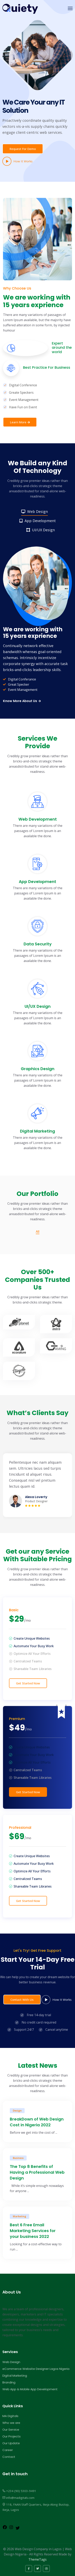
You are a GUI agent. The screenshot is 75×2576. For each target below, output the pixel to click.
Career (7, 2450)
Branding (8, 2382)
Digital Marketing (14, 2375)
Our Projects (11, 2436)
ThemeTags (37, 2559)
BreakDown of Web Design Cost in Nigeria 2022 (37, 2122)
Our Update (11, 2443)
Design (17, 2110)
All (37, 1231)
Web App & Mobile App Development (30, 2389)
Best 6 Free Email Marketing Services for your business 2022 (33, 2230)
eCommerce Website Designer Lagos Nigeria (35, 2369)
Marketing (19, 2216)
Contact (8, 2457)
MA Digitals (10, 2416)
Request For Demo (23, 149)
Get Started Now (28, 1683)
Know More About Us (22, 701)
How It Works (17, 161)
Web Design (11, 2362)
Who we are (11, 2423)
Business (18, 2158)
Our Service (10, 2429)
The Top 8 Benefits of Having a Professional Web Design (37, 2172)
